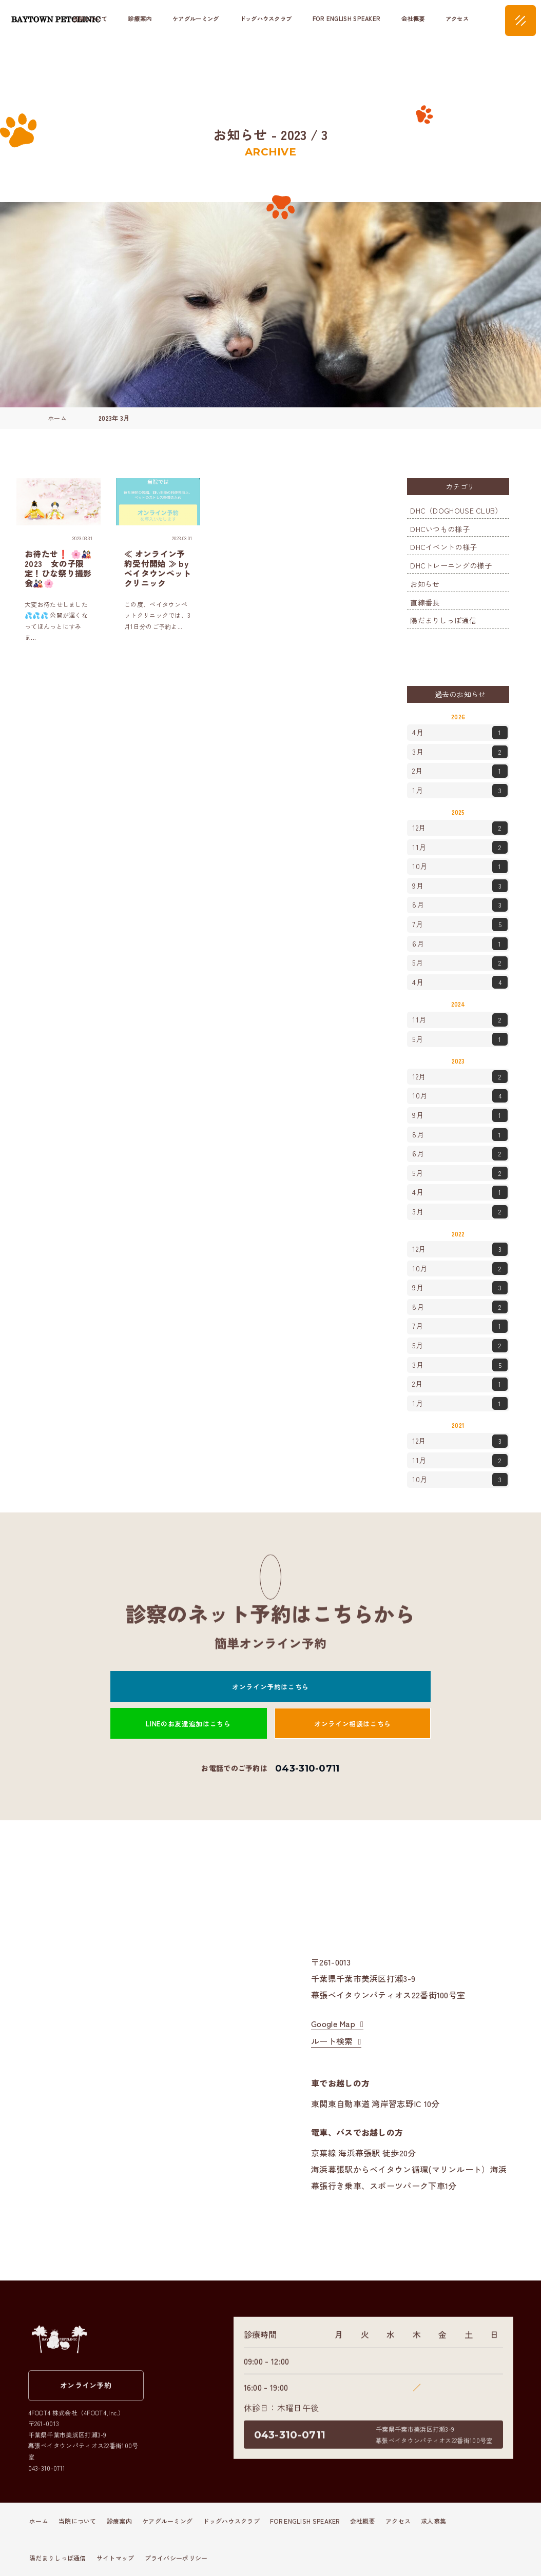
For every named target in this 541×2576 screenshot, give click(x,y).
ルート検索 (332, 2041)
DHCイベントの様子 (443, 547)
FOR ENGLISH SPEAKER (347, 18)
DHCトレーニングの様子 (451, 565)
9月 (460, 886)
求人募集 (433, 2520)
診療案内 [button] (140, 18)
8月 (460, 905)
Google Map (333, 2023)
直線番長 (424, 602)
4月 (460, 732)
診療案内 (119, 2520)
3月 (460, 752)
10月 (460, 866)
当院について (77, 2520)
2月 (460, 771)
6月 (460, 944)
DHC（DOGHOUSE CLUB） (456, 510)
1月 (460, 790)
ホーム (38, 2520)
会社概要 (413, 18)
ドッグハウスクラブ (266, 18)
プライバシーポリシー (176, 2557)
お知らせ (424, 584)
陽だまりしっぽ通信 (443, 620)
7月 (460, 924)
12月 (460, 828)
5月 (460, 963)
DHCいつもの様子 (440, 529)
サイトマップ (115, 2557)
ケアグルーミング (195, 18)
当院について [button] (89, 18)
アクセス (457, 18)
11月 (460, 847)
